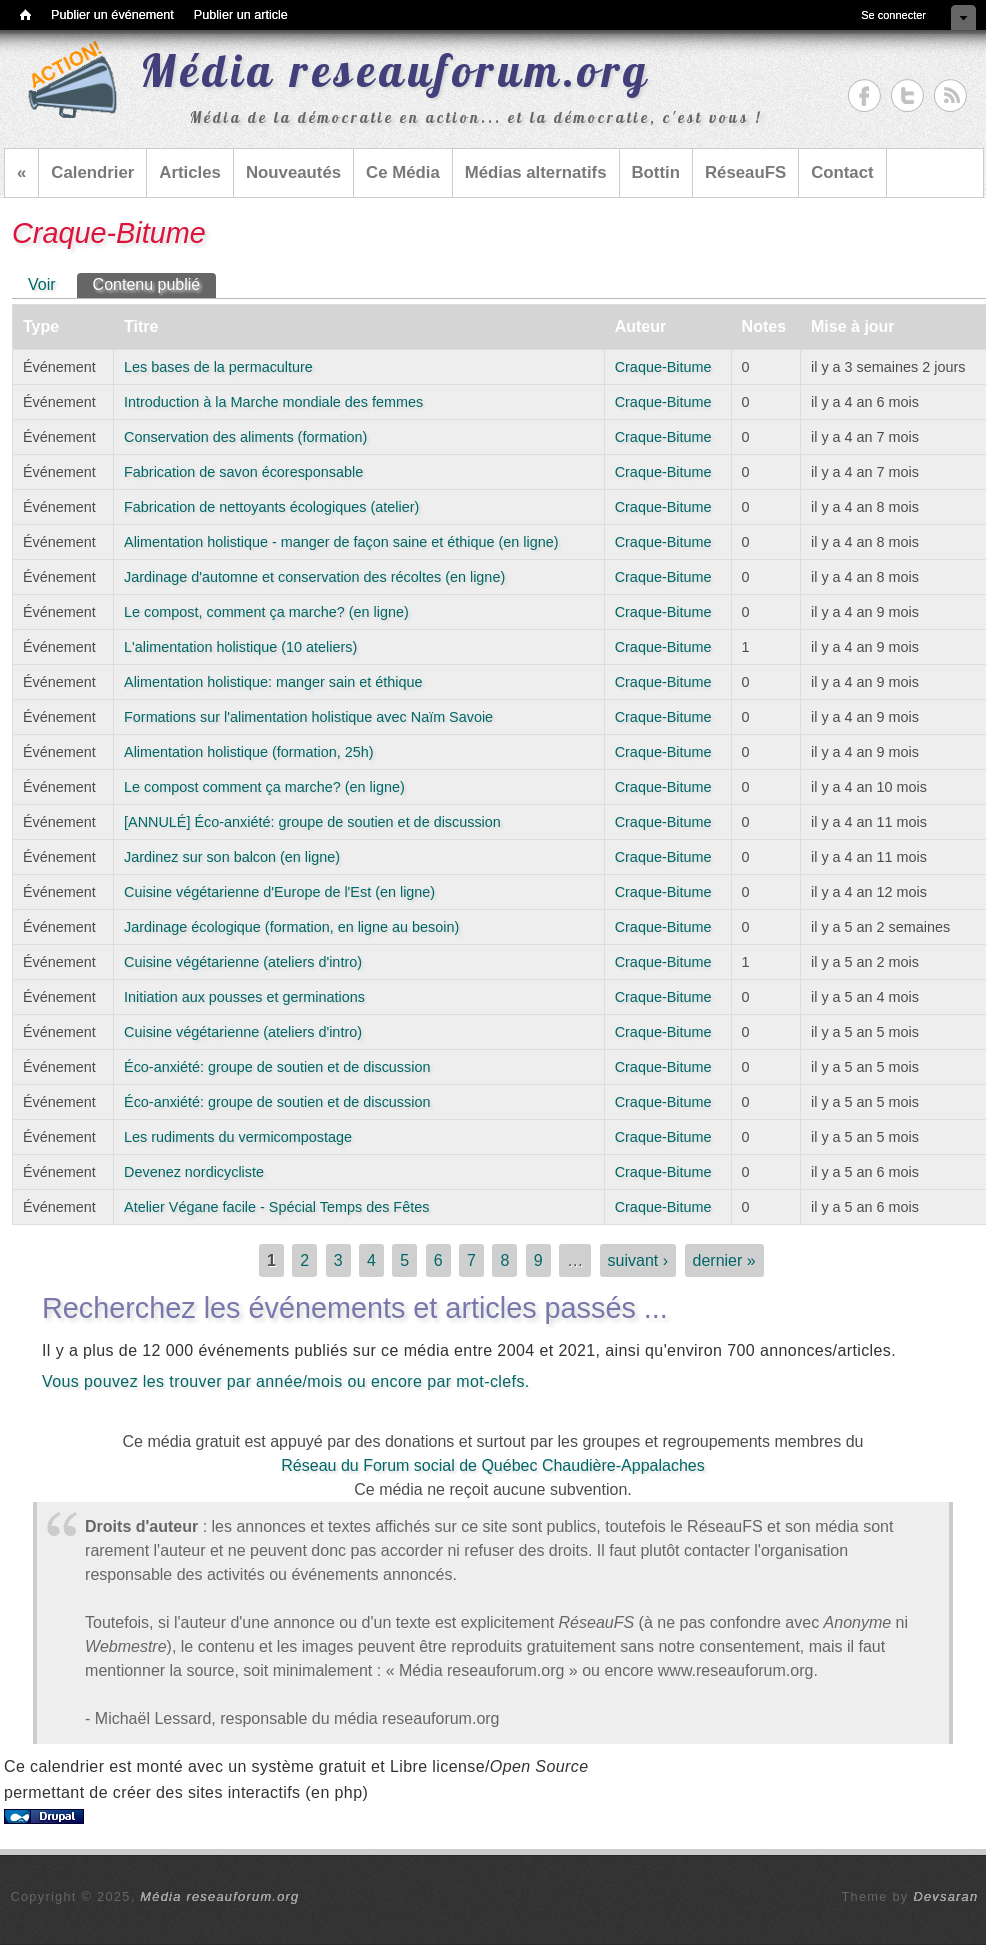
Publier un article (241, 15)
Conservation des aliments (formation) (245, 437)
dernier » (724, 1260)
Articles (190, 172)
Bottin (656, 172)
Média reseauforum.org (219, 1896)
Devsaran (945, 1896)
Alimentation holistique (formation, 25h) (249, 752)
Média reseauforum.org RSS (950, 95)
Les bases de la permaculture (218, 367)
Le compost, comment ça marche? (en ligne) (266, 612)
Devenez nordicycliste (194, 1172)
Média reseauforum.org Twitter (907, 95)
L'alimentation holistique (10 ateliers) (240, 647)
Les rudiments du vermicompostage (238, 1137)
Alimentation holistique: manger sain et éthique (273, 682)
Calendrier (92, 172)
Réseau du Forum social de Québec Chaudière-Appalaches (492, 1465)
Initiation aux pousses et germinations (244, 997)
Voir (42, 284)
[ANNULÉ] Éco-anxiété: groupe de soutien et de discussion (312, 822)
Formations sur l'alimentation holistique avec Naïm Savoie (308, 717)
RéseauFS (745, 172)
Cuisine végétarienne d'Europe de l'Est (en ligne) (279, 892)
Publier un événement (112, 15)
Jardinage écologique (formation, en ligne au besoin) (291, 927)
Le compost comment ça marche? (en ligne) (264, 787)
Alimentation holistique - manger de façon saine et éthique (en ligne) (341, 542)
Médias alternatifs (536, 172)
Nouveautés (293, 172)
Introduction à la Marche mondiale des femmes (273, 402)
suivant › (638, 1260)
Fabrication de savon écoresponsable (243, 472)
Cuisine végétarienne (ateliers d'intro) (243, 962)
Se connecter (893, 15)
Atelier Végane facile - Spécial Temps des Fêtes (276, 1207)
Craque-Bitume (663, 367)
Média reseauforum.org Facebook (864, 95)
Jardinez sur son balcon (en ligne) (232, 857)
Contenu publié (155, 283)
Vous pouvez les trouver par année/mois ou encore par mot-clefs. (286, 1381)
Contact (842, 172)
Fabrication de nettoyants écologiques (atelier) (271, 507)
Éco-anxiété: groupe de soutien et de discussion (277, 1067)
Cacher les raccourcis (963, 17)
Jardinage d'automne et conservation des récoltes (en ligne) (314, 577)
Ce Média (403, 172)
